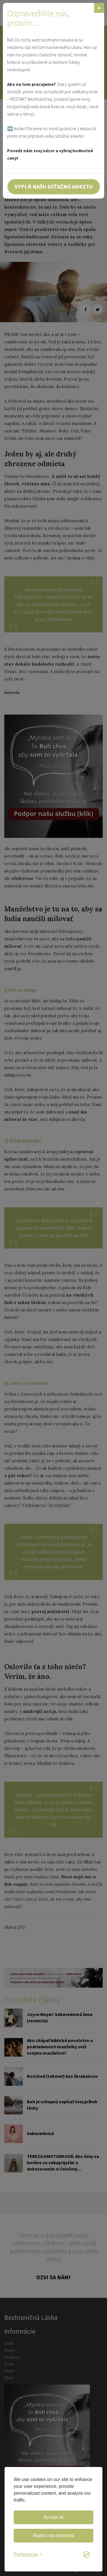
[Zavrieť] (99, 8)
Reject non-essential (53, 2535)
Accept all (53, 2517)
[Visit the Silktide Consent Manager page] (86, 2555)
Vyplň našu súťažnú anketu (54, 186)
